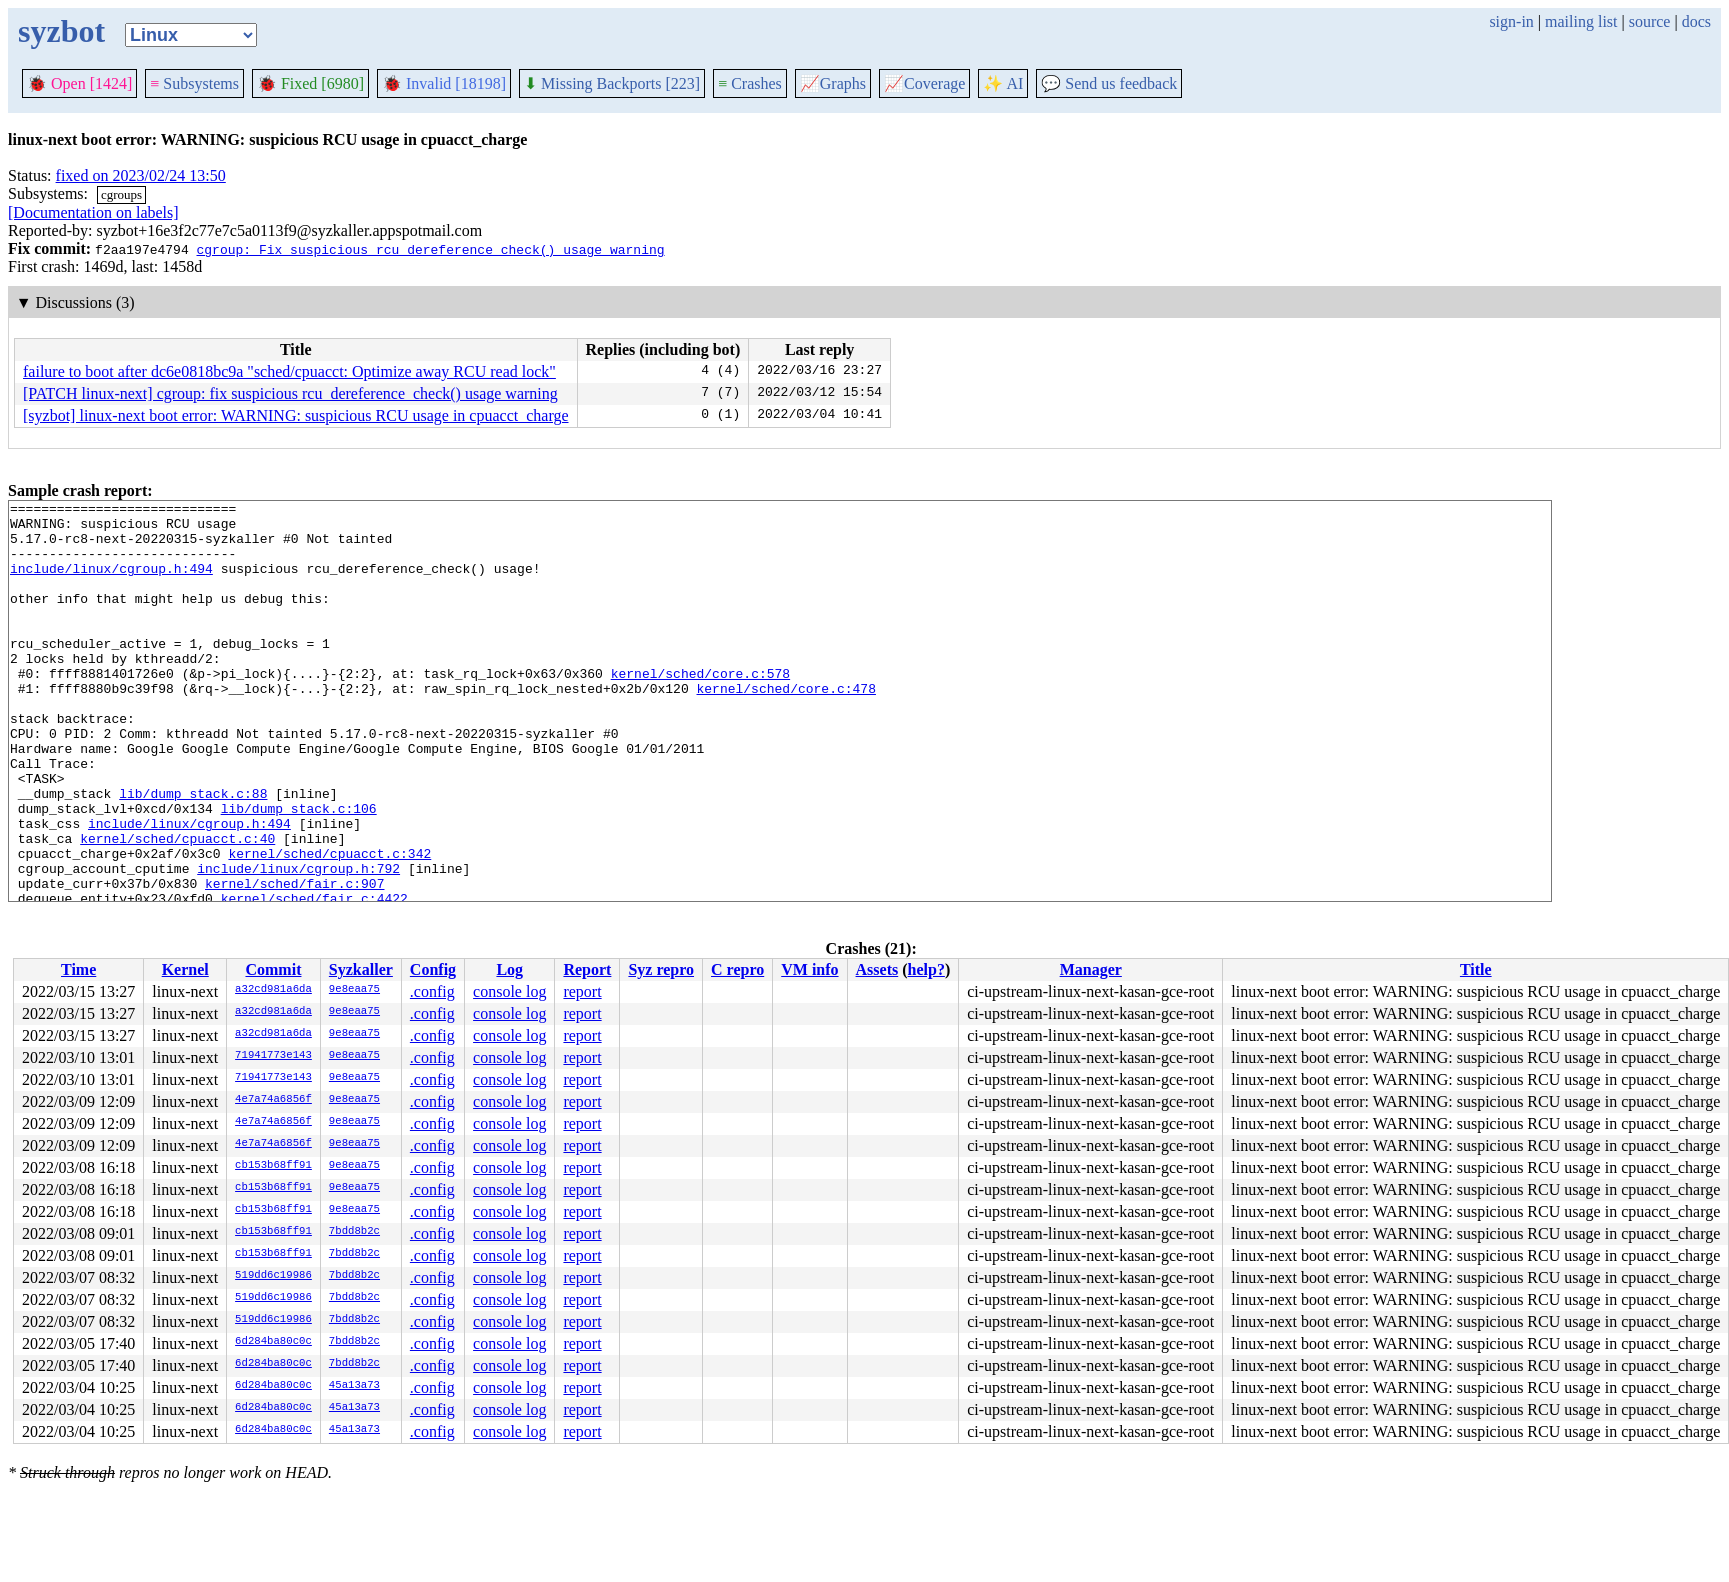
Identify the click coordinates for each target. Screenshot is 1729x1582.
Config (433, 969)
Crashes (750, 83)
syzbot (61, 31)
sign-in (1511, 21)
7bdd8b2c (354, 1232)
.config (432, 991)
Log (509, 969)
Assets (877, 969)
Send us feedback (1109, 83)
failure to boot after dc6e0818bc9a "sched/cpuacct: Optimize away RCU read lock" (289, 371)
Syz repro (661, 969)
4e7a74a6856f (273, 1100)
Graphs (833, 83)
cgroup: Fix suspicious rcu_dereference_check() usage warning (430, 249)
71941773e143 (273, 1056)
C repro (737, 969)
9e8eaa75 (354, 990)
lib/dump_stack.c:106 (299, 871)
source (1650, 21)
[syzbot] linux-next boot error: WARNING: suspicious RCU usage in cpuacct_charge (296, 415)
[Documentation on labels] (93, 212)
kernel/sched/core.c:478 (785, 727)
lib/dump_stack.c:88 (193, 853)
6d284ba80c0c (273, 1342)
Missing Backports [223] (612, 83)
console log (509, 991)
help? (926, 969)
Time (78, 969)
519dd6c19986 (273, 1276)
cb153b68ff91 (273, 1166)
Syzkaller (361, 969)
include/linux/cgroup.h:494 (111, 583)
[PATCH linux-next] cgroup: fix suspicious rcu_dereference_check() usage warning (290, 393)
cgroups (121, 194)
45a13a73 (354, 1386)
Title (1476, 969)
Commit (273, 969)
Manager (1091, 969)
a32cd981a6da (273, 990)
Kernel (185, 969)
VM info (809, 969)
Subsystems (194, 83)
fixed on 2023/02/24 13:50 (141, 175)
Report (587, 969)
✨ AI (1003, 83)
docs (1696, 21)
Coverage (924, 83)
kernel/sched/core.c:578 (700, 709)
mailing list (1581, 21)
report (582, 991)
